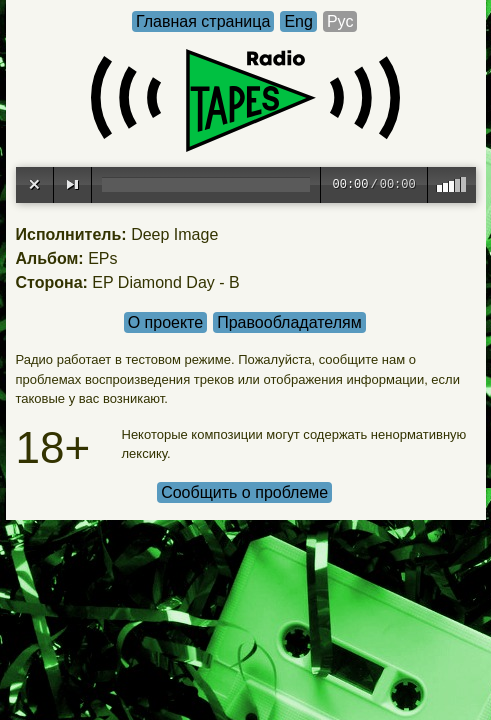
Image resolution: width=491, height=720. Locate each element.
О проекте (165, 322)
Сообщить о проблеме (244, 492)
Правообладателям (289, 322)
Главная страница (203, 21)
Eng (298, 21)
